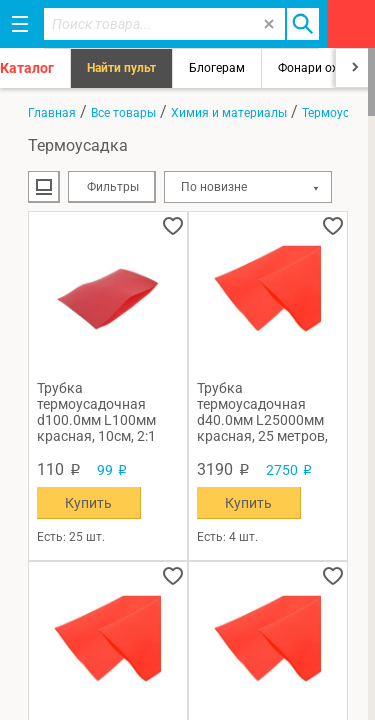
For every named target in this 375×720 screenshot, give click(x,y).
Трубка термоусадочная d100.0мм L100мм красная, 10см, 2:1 (96, 412)
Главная (52, 113)
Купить (88, 503)
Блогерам (217, 68)
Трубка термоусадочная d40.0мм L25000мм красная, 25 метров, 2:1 (262, 412)
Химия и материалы (229, 113)
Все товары (123, 113)
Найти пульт (121, 68)
